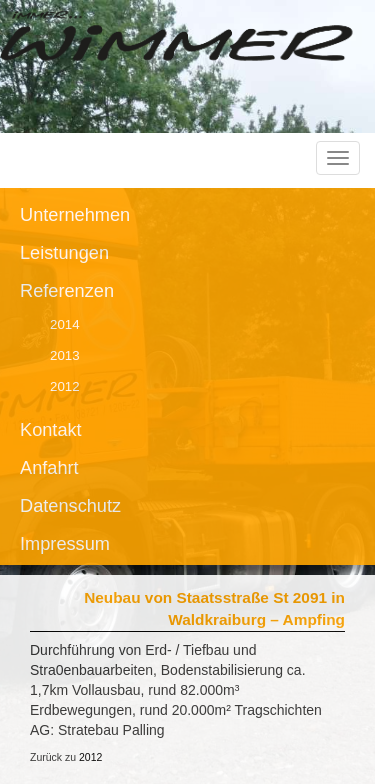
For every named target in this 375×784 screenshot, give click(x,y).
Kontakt (51, 430)
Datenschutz (70, 506)
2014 (65, 324)
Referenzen (67, 291)
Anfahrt (49, 468)
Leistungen (64, 253)
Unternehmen (75, 215)
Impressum (65, 544)
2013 (65, 355)
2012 (65, 386)
